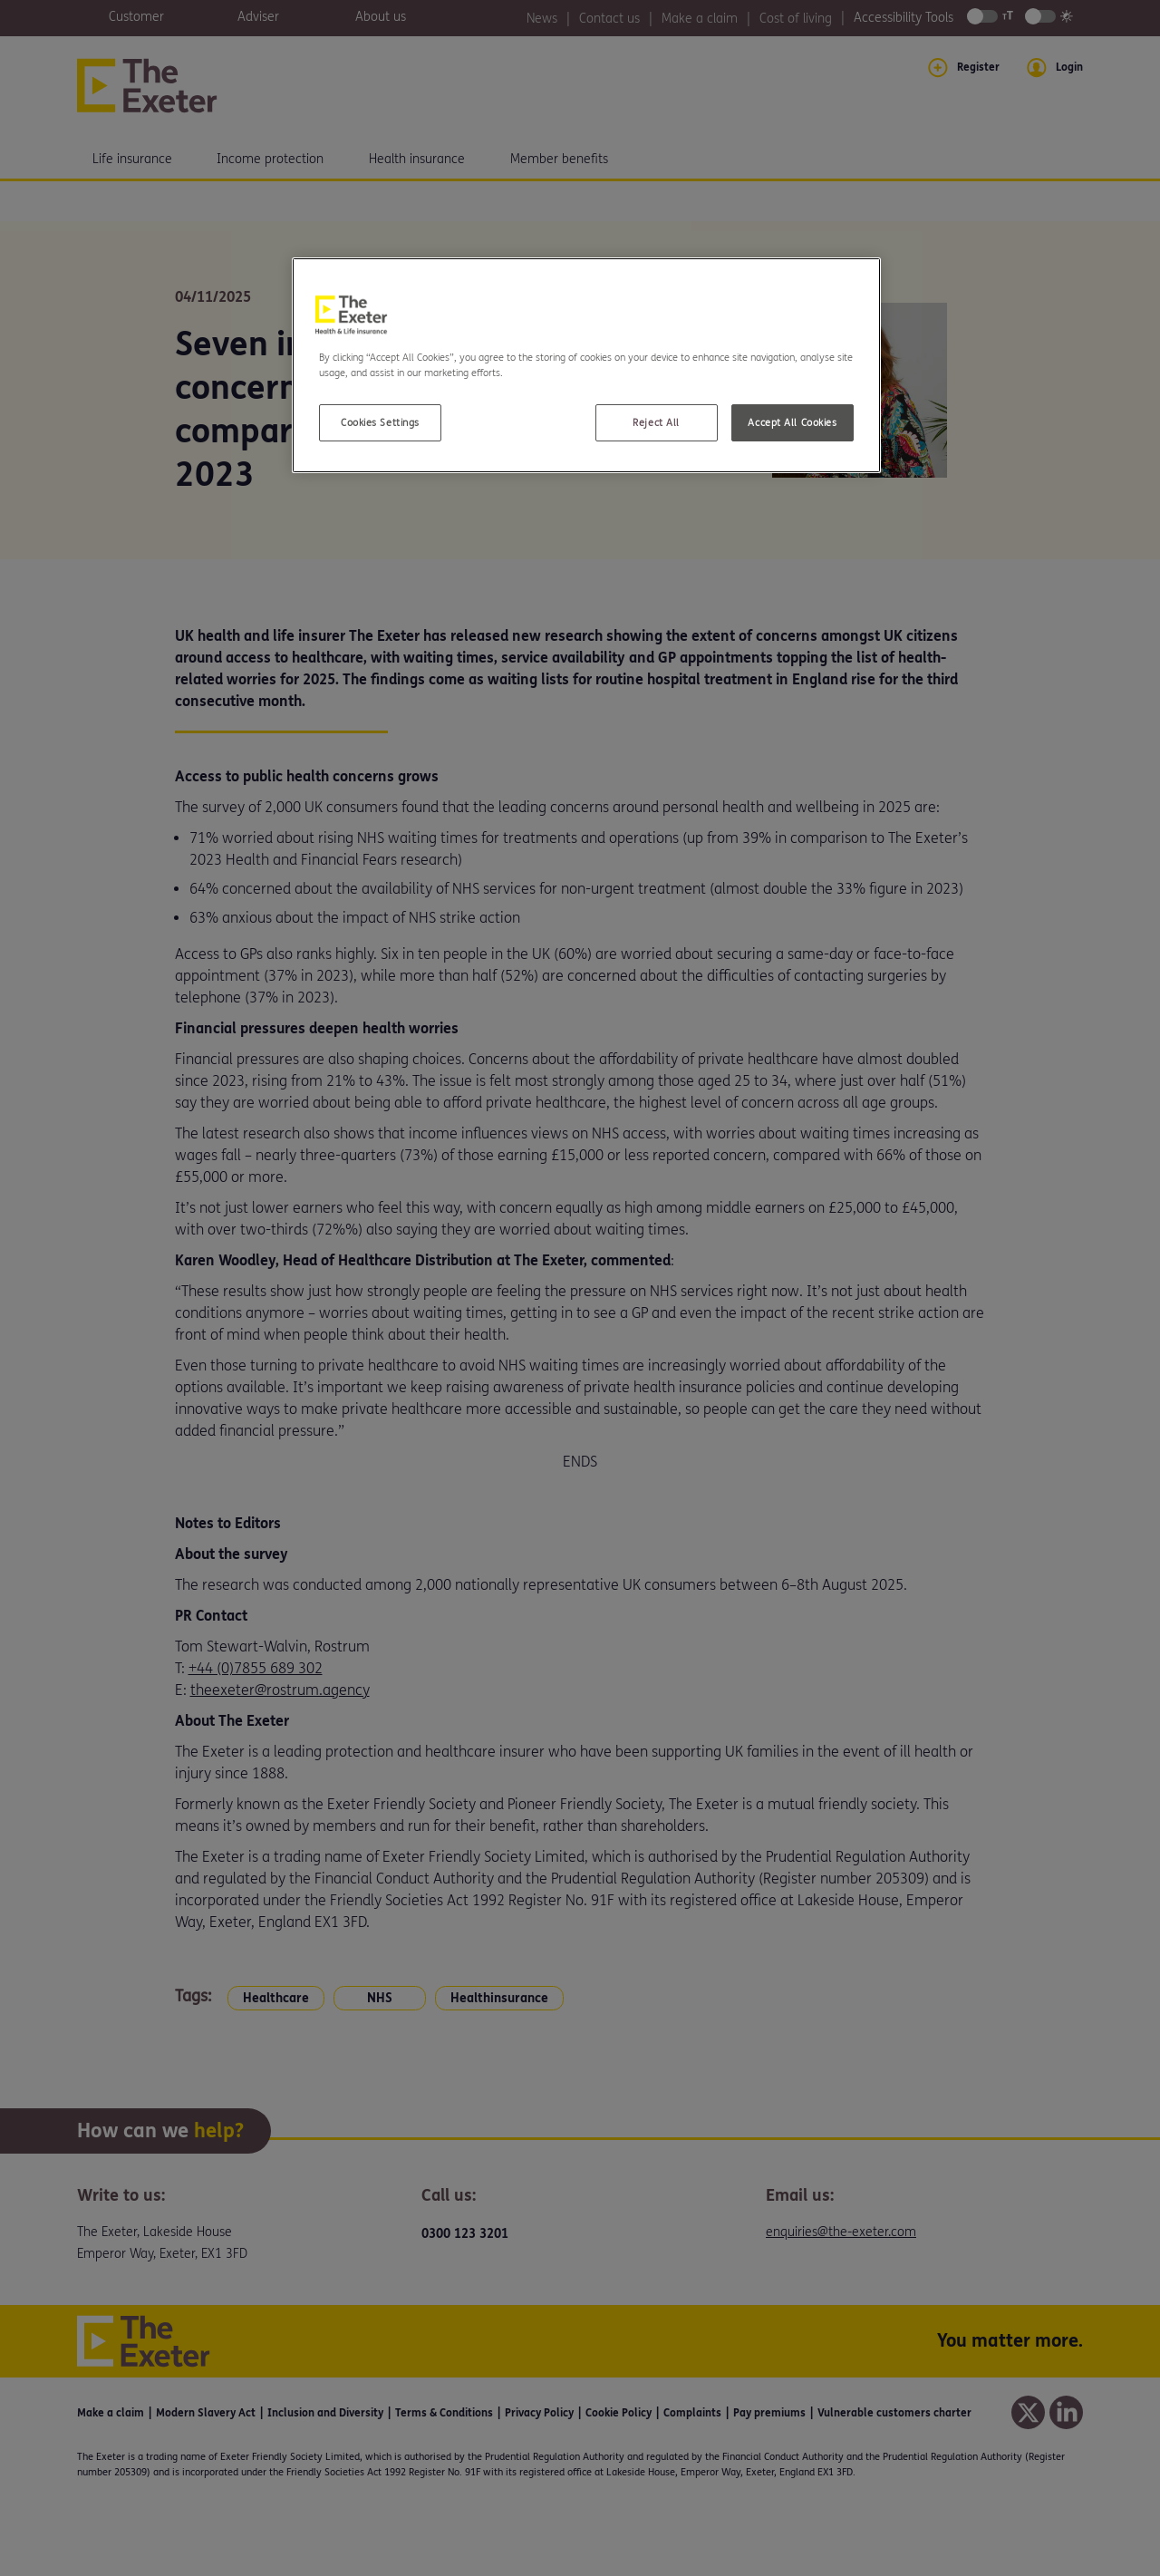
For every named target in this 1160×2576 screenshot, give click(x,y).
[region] (586, 365)
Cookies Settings (380, 423)
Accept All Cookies (792, 423)
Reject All (656, 423)
